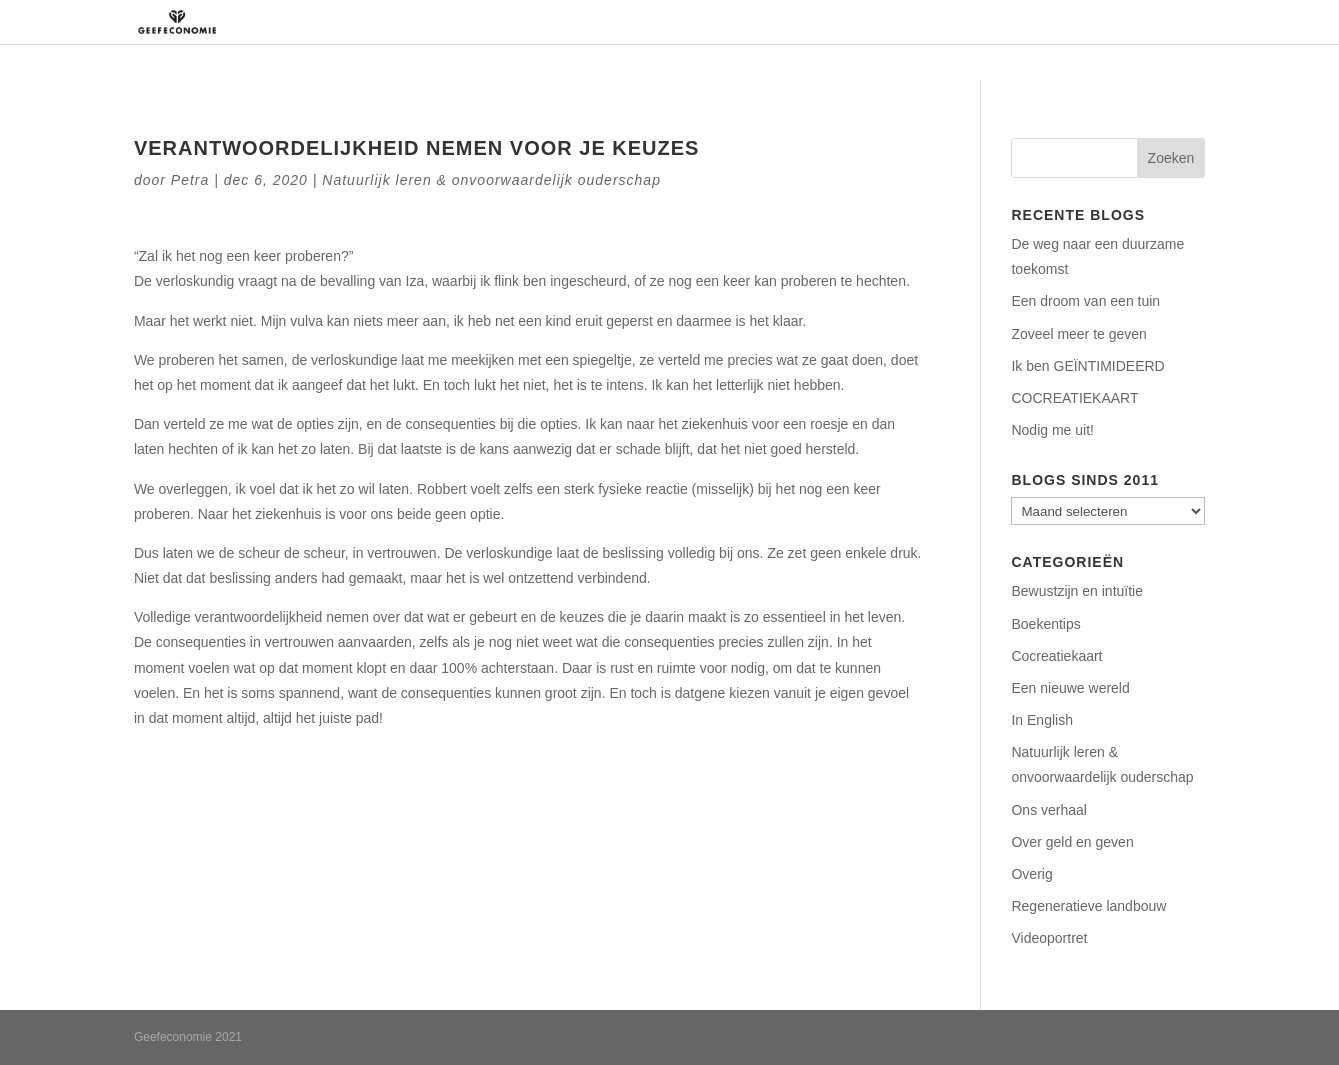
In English (1041, 720)
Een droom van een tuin (1085, 301)
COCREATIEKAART (1074, 398)
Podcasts (1032, 22)
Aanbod (926, 22)
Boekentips (1045, 624)
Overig (1031, 874)
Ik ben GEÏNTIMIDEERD (1087, 366)
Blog (1188, 22)
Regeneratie (830, 22)
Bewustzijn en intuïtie (1077, 591)
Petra (190, 180)
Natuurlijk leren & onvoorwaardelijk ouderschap (491, 180)
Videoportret (1049, 938)
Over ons (729, 22)
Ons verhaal (1048, 810)
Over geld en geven (1072, 842)
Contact (1118, 22)
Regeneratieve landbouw (1088, 906)
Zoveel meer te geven (1078, 334)
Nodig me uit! (1052, 430)
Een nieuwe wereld (1070, 688)
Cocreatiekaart (1056, 656)
